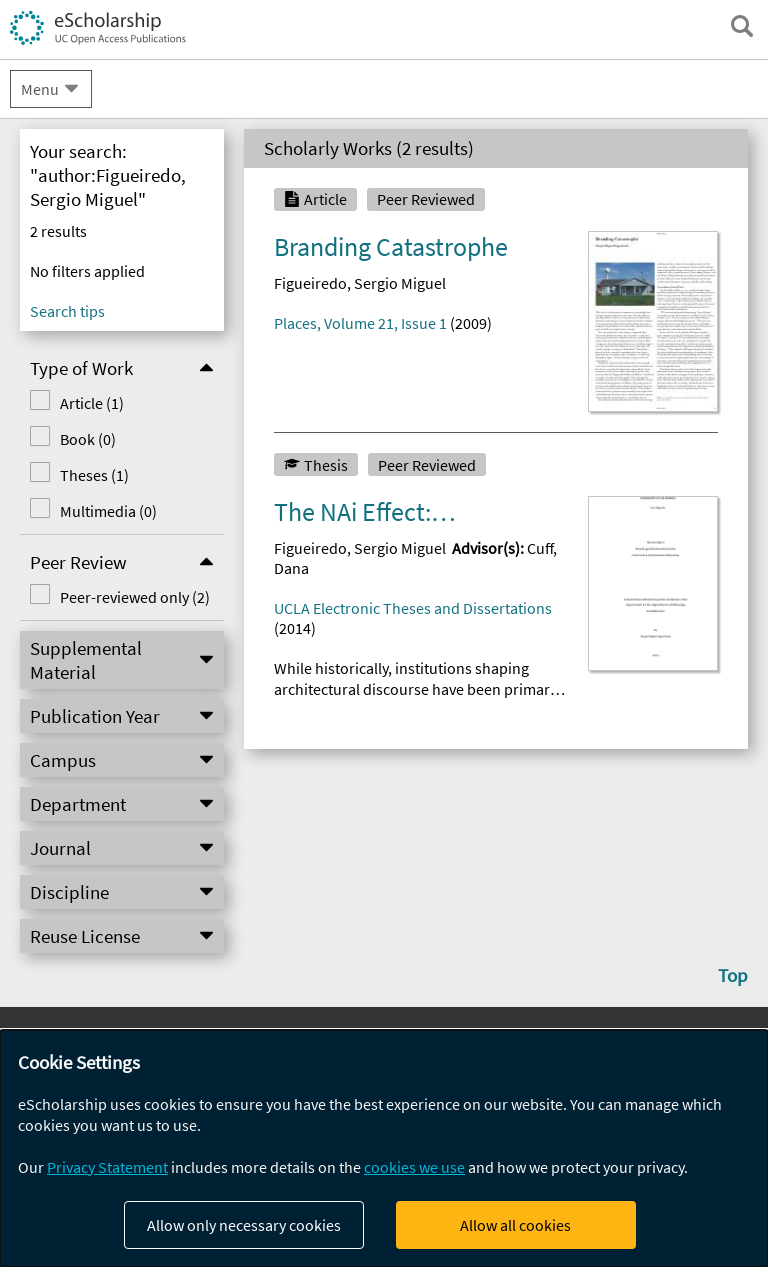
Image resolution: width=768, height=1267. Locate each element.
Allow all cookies (515, 1225)
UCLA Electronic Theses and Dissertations (413, 608)
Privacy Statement (107, 1167)
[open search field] (742, 26)
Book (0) (88, 439)
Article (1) (92, 403)
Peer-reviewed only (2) (135, 597)
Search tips (67, 311)
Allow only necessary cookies (244, 1225)
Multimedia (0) (108, 511)
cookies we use (414, 1167)
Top (733, 975)
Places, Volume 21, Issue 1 (360, 323)
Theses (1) (94, 475)
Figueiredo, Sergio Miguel (360, 283)
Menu (40, 89)
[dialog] (384, 1148)
